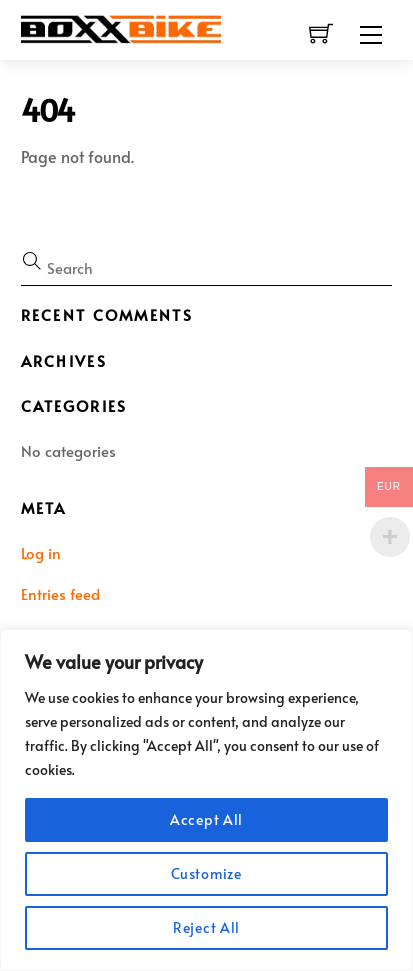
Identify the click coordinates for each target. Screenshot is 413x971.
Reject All (206, 927)
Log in (41, 552)
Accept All (206, 819)
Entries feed (60, 593)
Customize (206, 873)
